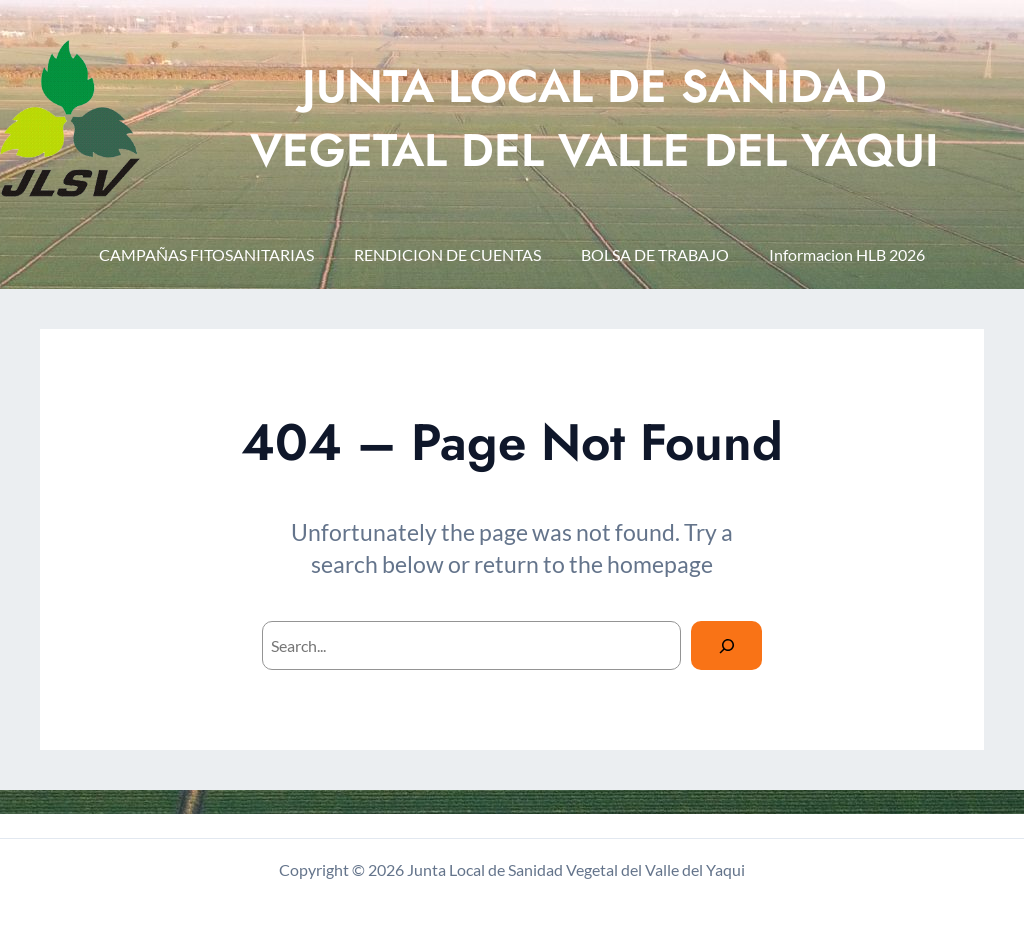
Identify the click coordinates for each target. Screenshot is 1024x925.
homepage (660, 564)
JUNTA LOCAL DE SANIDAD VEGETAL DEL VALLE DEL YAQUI (594, 118)
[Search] (726, 645)
